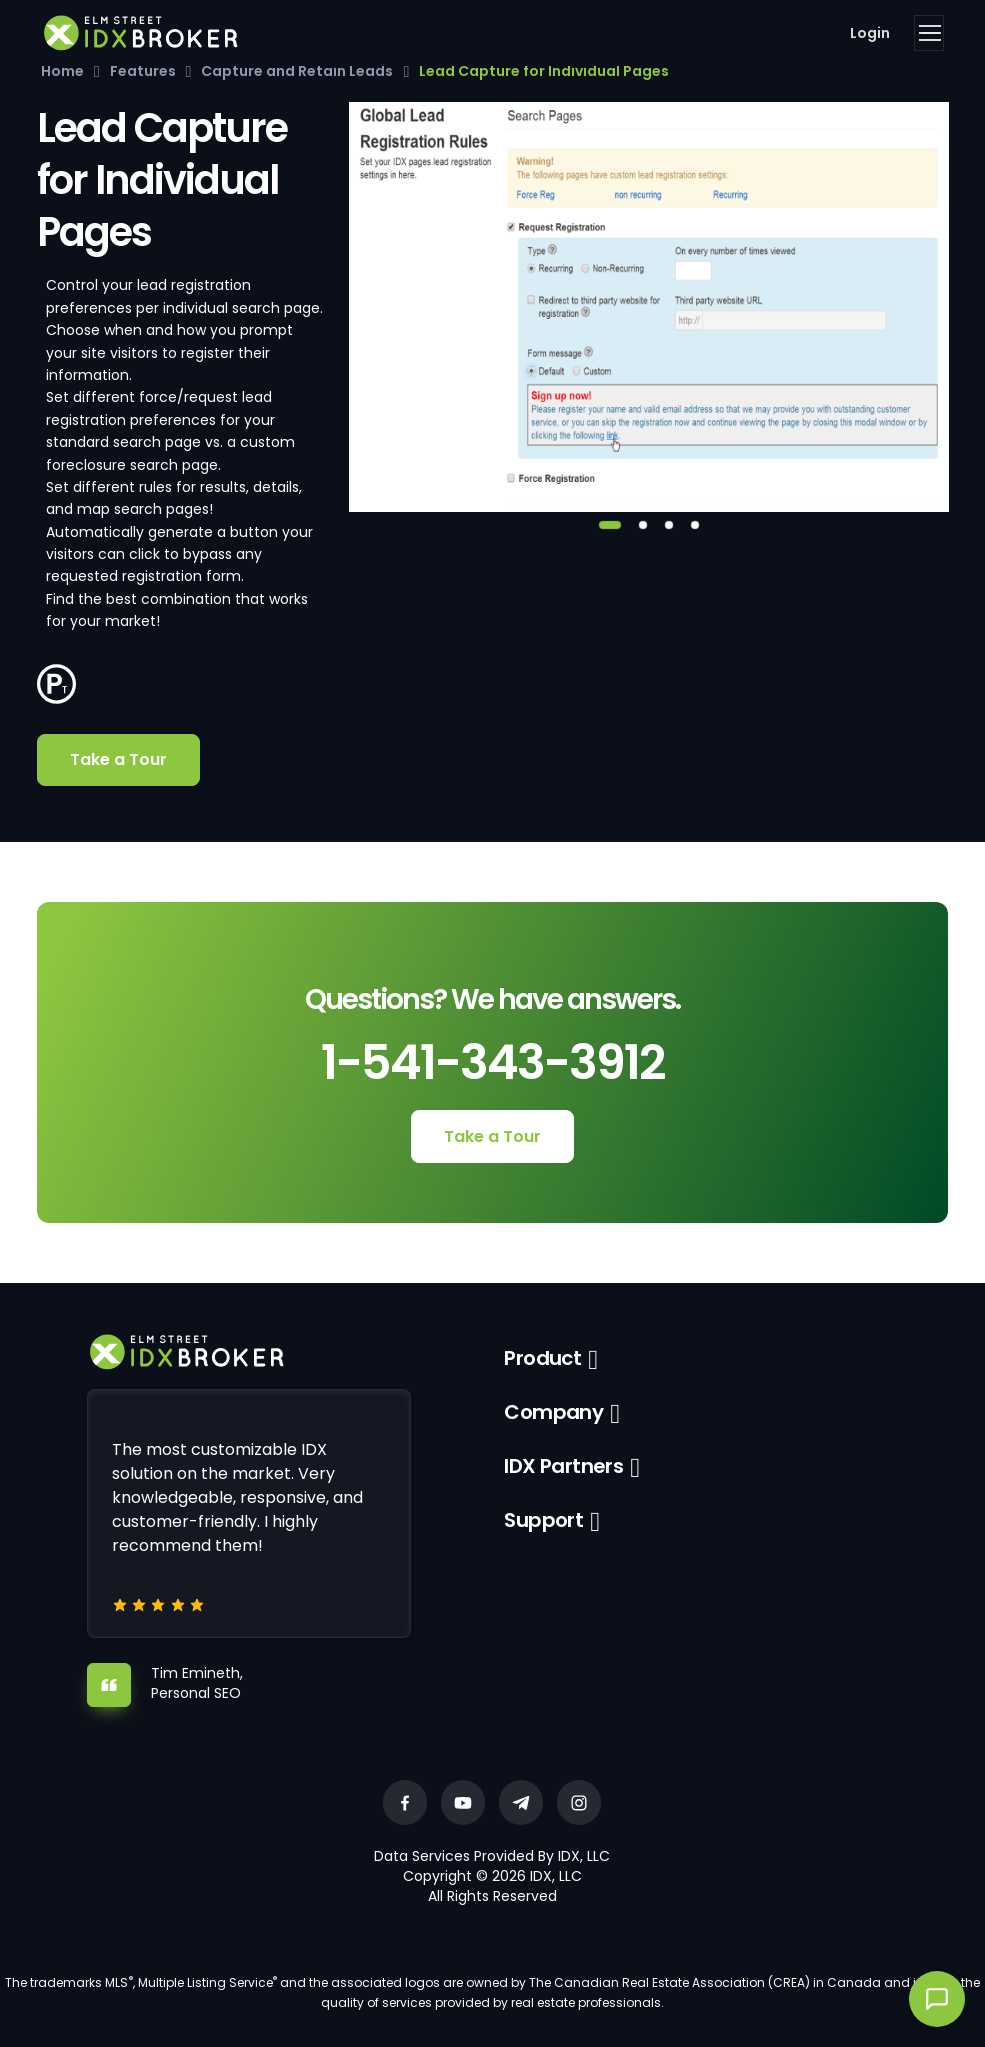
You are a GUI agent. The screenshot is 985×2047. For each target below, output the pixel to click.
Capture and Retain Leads (297, 71)
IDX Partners (563, 1466)
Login (870, 33)
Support (543, 1520)
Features (143, 71)
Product (542, 1358)
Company (553, 1412)
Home (62, 71)
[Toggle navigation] (929, 33)
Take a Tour (118, 759)
